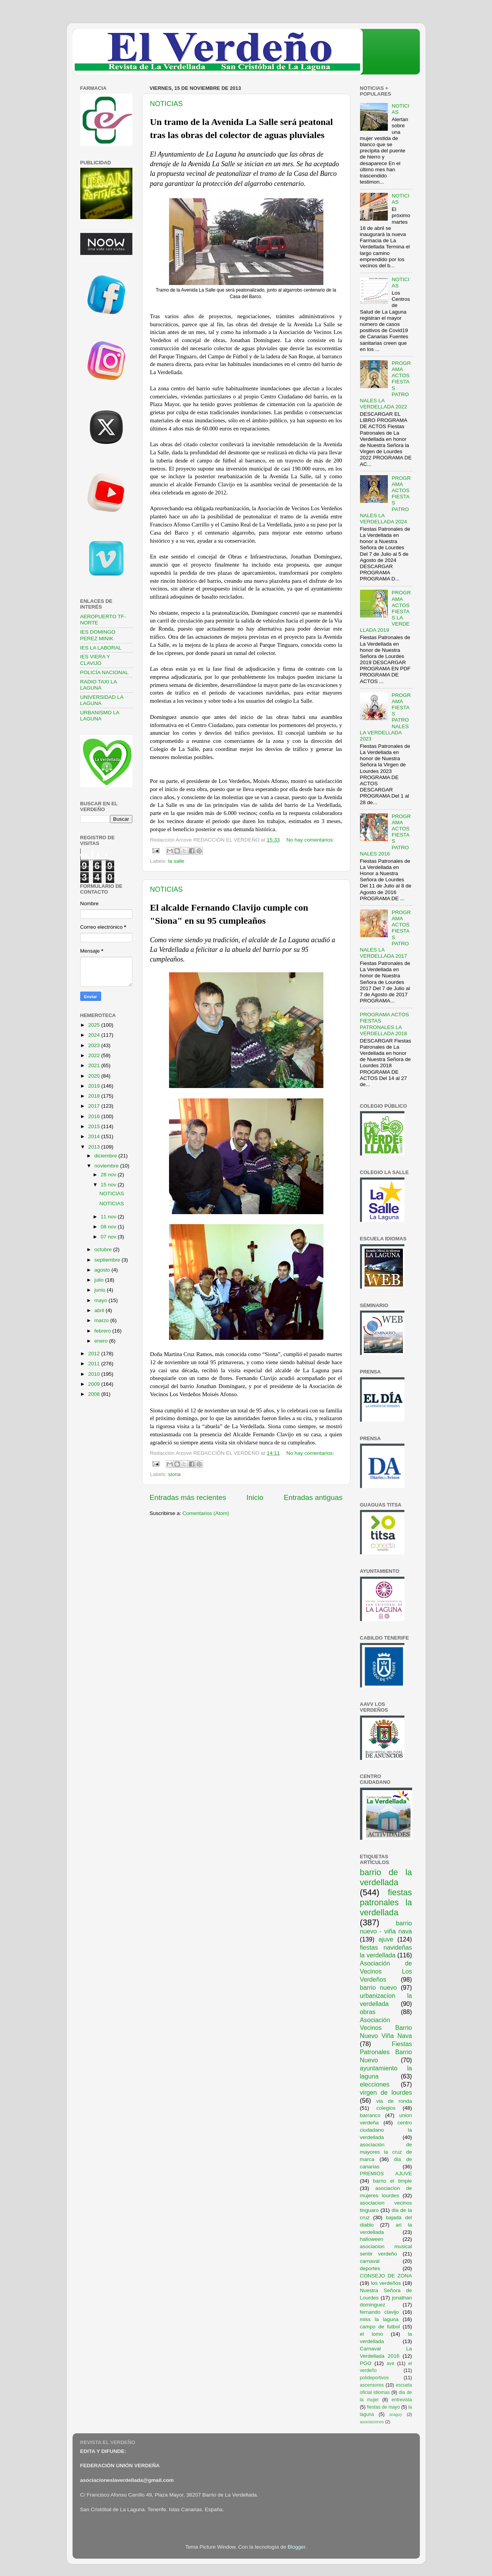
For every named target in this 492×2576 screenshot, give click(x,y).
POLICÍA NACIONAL (104, 672)
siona (174, 1474)
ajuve (386, 1939)
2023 (94, 1045)
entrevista (402, 2399)
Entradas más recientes (188, 1497)
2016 (94, 1116)
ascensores (372, 2385)
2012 (94, 1353)
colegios (386, 2108)
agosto (103, 1270)
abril (100, 1310)
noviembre (107, 1166)
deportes (370, 2268)
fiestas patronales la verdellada (386, 1902)
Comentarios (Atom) (206, 1513)
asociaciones (372, 2421)
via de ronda (394, 2101)
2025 (94, 1025)
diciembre (106, 1156)
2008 (94, 1394)
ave (390, 2363)
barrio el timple (392, 2181)
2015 (94, 1126)
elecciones (375, 2084)
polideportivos (374, 2377)
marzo (102, 1320)
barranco (370, 2115)
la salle (176, 861)
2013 (94, 1147)
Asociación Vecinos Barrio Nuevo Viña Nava (386, 2028)
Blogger (296, 2547)
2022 (94, 1055)
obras (368, 2011)
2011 (94, 1363)
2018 (94, 1096)
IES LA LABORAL (101, 648)
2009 (94, 1384)
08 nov (109, 1227)
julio (100, 1280)
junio (101, 1290)
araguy (395, 2414)
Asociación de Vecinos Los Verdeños (386, 1971)
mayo (102, 1300)
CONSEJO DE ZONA (386, 2276)
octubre (104, 1249)
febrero (104, 1331)
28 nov (109, 1175)
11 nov (109, 1217)
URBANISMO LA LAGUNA (99, 716)
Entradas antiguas (313, 1497)
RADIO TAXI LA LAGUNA (98, 685)
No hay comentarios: (310, 840)
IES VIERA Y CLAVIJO (95, 660)
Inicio (255, 1497)
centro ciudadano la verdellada (386, 2130)
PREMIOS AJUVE (386, 2173)
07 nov (109, 1237)
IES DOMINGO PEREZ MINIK (98, 635)
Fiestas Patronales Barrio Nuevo (386, 2051)
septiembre (108, 1260)
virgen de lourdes (386, 2092)
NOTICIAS (166, 104)
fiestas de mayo (383, 2407)
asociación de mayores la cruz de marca (386, 2152)
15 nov (109, 1185)
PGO (366, 2363)
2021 (94, 1065)
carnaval (370, 2261)
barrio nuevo (378, 1987)
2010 (94, 1374)
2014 (94, 1136)
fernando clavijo (379, 2312)
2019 (94, 1086)
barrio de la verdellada (386, 1877)
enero (102, 1341)
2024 (94, 1035)
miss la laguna (379, 2319)
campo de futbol (380, 2327)
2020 (94, 1076)
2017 (94, 1106)
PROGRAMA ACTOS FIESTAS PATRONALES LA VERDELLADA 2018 (384, 1024)
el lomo (371, 2334)
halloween (372, 2239)
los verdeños (386, 2283)
